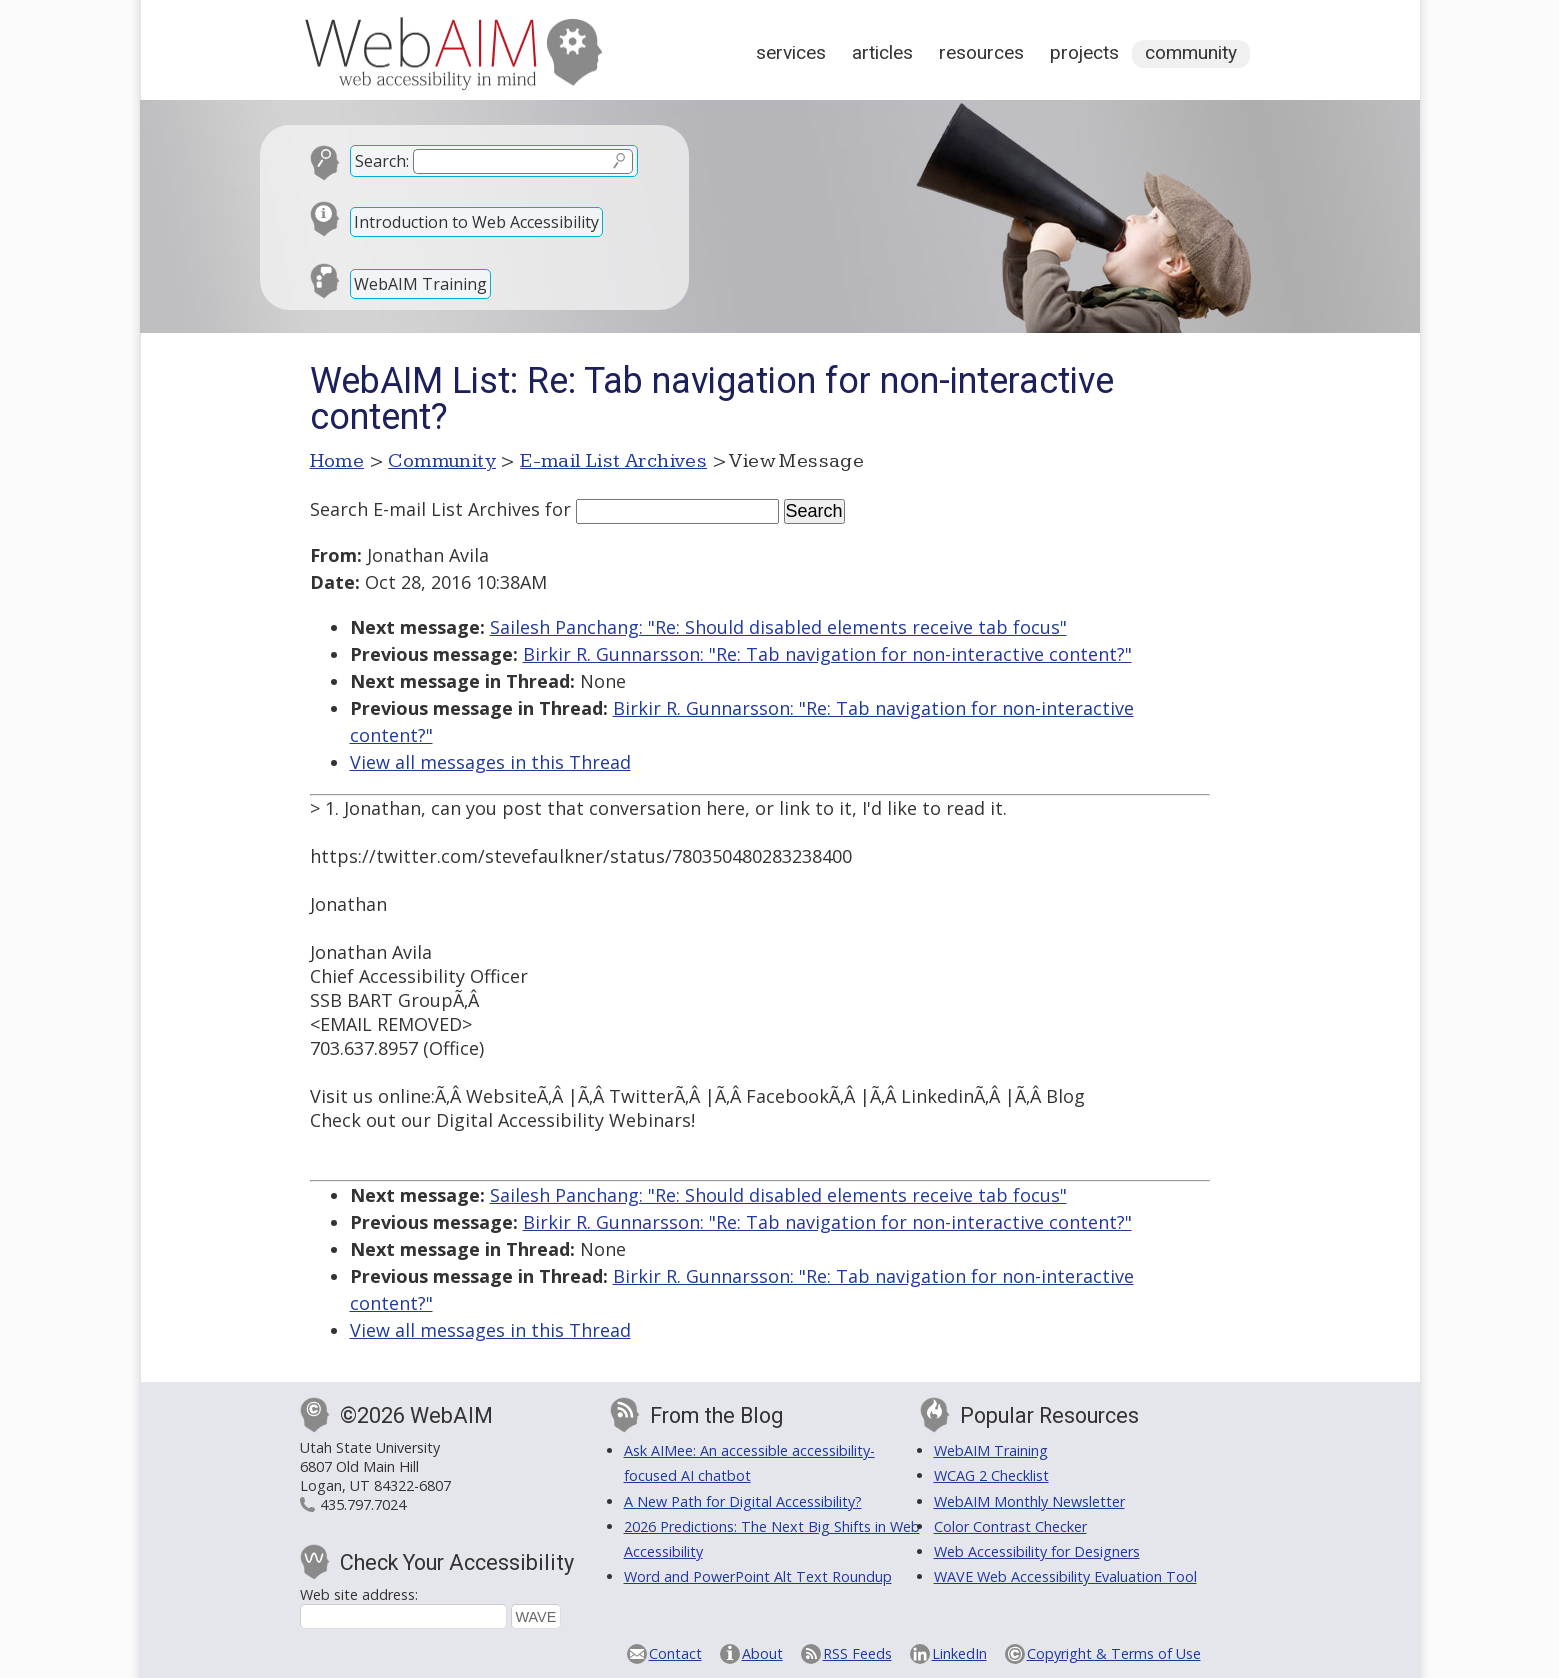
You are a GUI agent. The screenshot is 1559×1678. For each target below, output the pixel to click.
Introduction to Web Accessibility (476, 222)
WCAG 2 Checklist (991, 1475)
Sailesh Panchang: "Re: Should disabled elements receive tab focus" (778, 627)
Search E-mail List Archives (425, 509)
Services (791, 52)
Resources (981, 52)
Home (337, 461)
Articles (882, 52)
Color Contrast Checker (1010, 1526)
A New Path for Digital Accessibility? (743, 1501)
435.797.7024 (363, 1504)
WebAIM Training (420, 284)
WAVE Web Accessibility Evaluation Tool (1065, 1576)
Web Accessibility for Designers (1037, 1551)
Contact (675, 1653)
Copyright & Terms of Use (1114, 1653)
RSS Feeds (857, 1653)
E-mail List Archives (613, 461)
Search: (382, 161)
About (762, 1653)
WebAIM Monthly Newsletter (1029, 1501)
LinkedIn (959, 1653)
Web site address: (359, 1594)
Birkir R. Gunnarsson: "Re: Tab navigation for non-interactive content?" (827, 654)
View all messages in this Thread (490, 762)
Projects (1084, 52)
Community (1191, 52)
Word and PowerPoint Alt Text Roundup (758, 1576)
